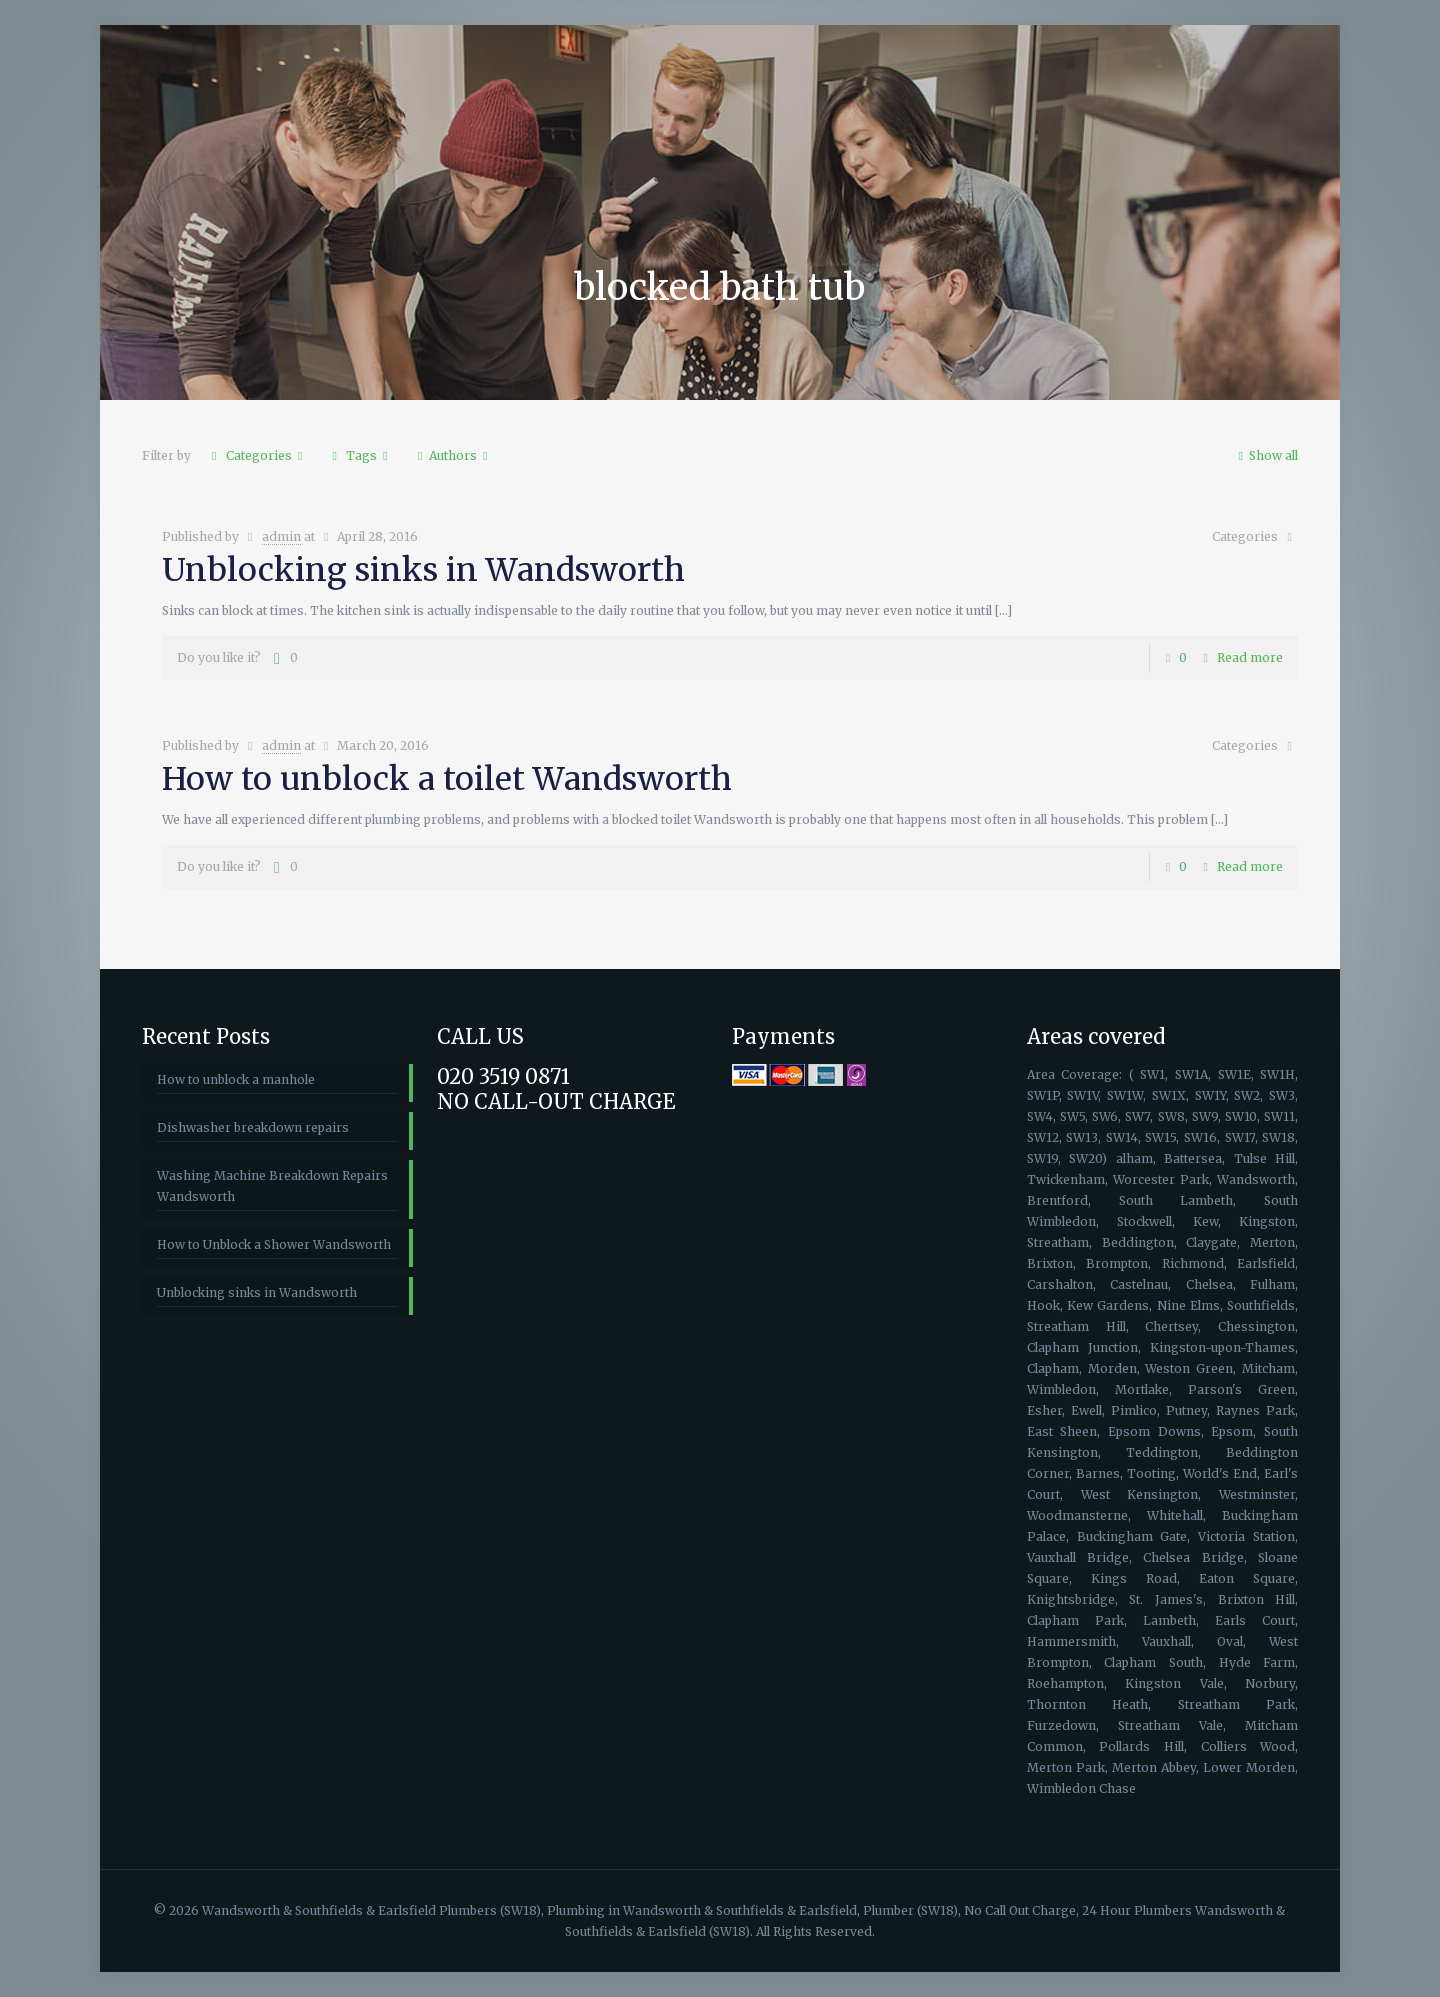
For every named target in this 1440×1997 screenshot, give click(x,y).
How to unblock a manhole (236, 1079)
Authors (453, 455)
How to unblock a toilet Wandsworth (447, 779)
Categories (257, 455)
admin (281, 536)
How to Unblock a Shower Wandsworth (274, 1244)
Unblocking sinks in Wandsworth (423, 570)
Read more (1250, 657)
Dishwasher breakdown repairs (253, 1127)
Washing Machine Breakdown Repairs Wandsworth (272, 1186)
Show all (1265, 455)
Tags (360, 455)
